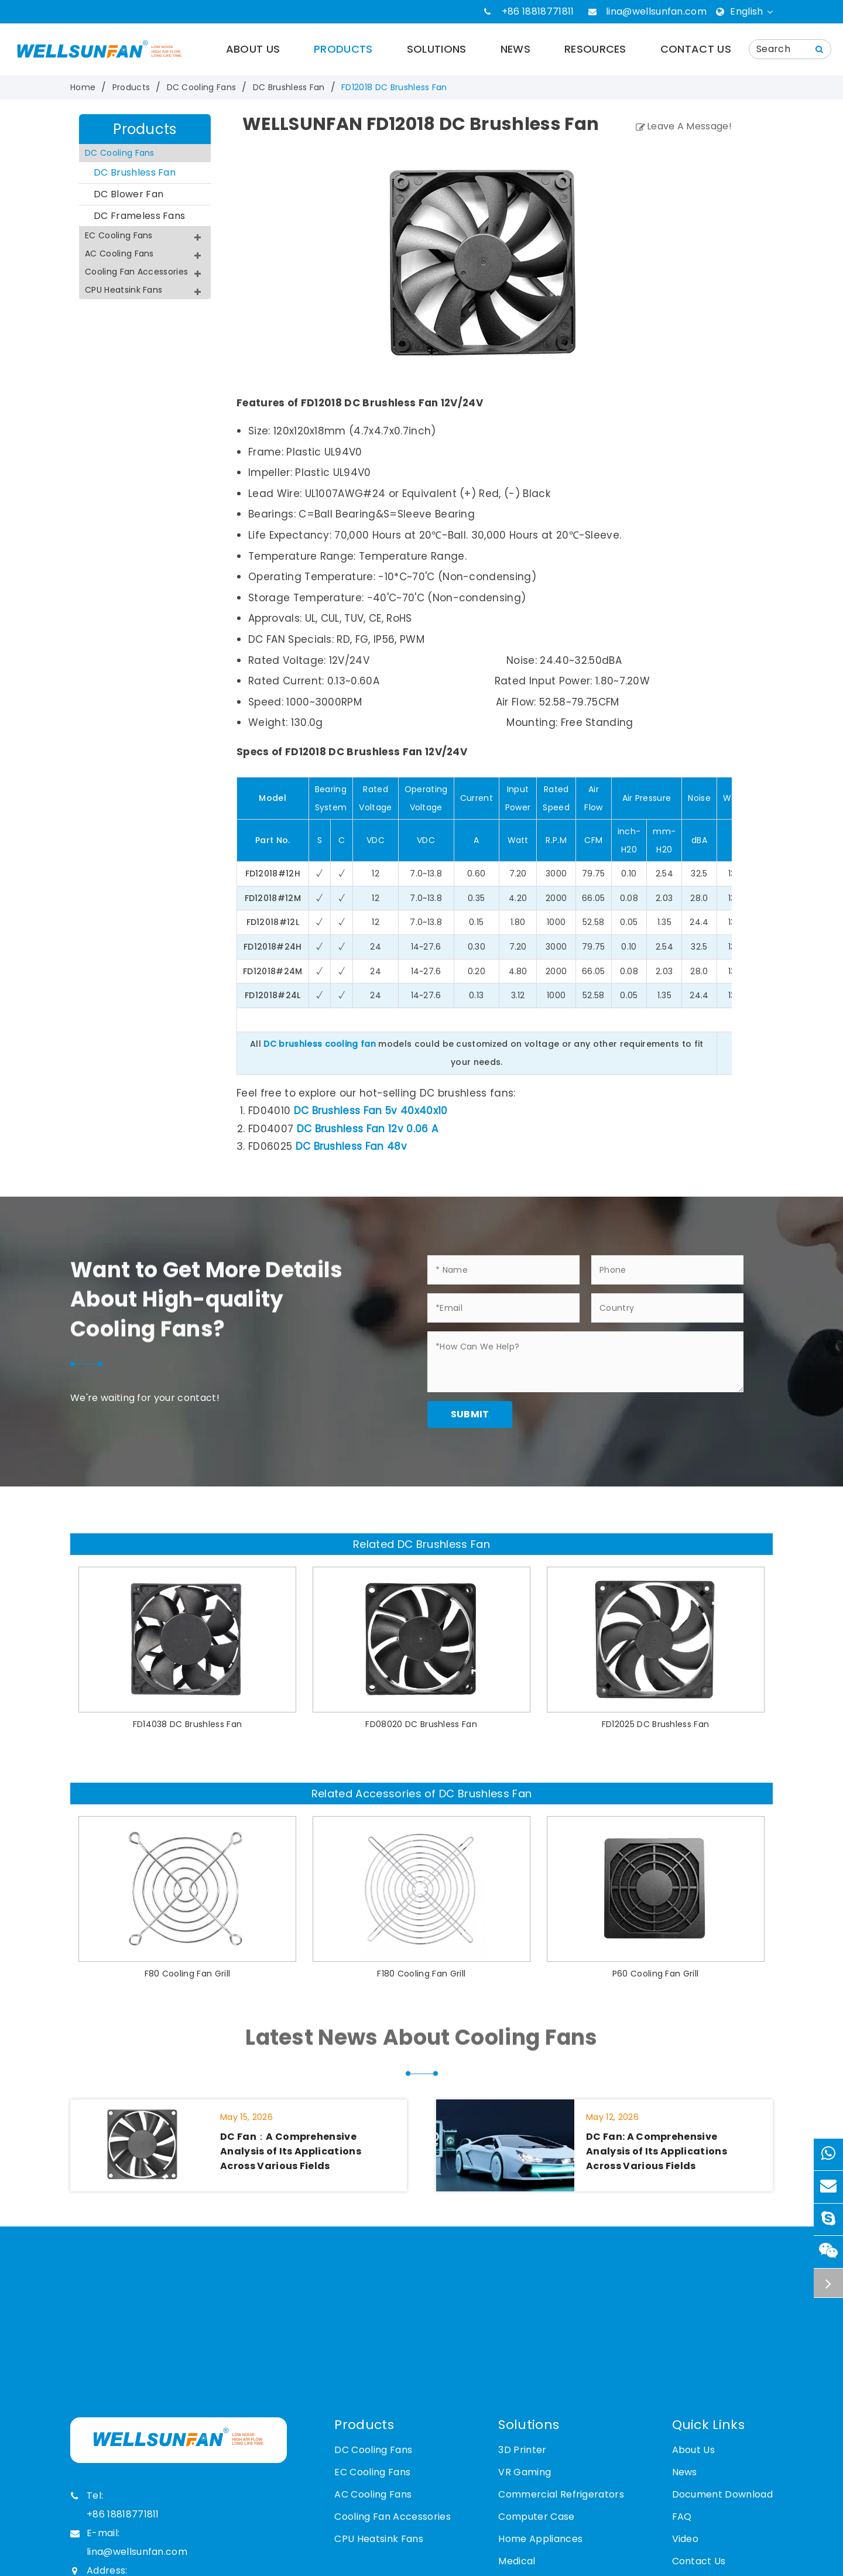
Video (685, 2539)
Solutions (437, 49)
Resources (595, 49)
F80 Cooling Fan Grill (188, 1973)
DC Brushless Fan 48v (351, 1146)
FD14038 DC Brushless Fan (187, 1724)
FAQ (682, 2516)
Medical (516, 2561)
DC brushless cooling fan (319, 1044)
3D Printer (522, 2450)
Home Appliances (540, 2539)
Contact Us (695, 49)
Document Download (722, 2494)
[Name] (819, 49)
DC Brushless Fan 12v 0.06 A (367, 1129)
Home (82, 87)
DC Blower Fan (128, 194)
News (515, 49)
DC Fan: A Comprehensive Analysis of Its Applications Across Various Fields (656, 2151)
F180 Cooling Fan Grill (421, 1973)
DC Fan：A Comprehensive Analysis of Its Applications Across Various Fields (290, 2151)
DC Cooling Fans (202, 87)
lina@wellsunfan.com (656, 11)
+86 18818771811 (538, 11)
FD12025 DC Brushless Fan (656, 1724)
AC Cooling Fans (145, 255)
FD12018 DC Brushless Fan (394, 87)
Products (343, 49)
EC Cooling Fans (145, 237)
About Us (253, 49)
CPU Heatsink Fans (145, 291)
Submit (470, 1414)
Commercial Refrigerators (561, 2494)
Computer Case (536, 2516)
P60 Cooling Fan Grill (655, 1973)
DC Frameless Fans (139, 215)
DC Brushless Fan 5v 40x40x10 (371, 1111)
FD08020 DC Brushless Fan (421, 1724)
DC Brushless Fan (289, 87)
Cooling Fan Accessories (145, 273)
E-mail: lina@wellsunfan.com (128, 2541)
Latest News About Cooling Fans (421, 2046)
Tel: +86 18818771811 (114, 2503)
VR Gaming (524, 2472)
